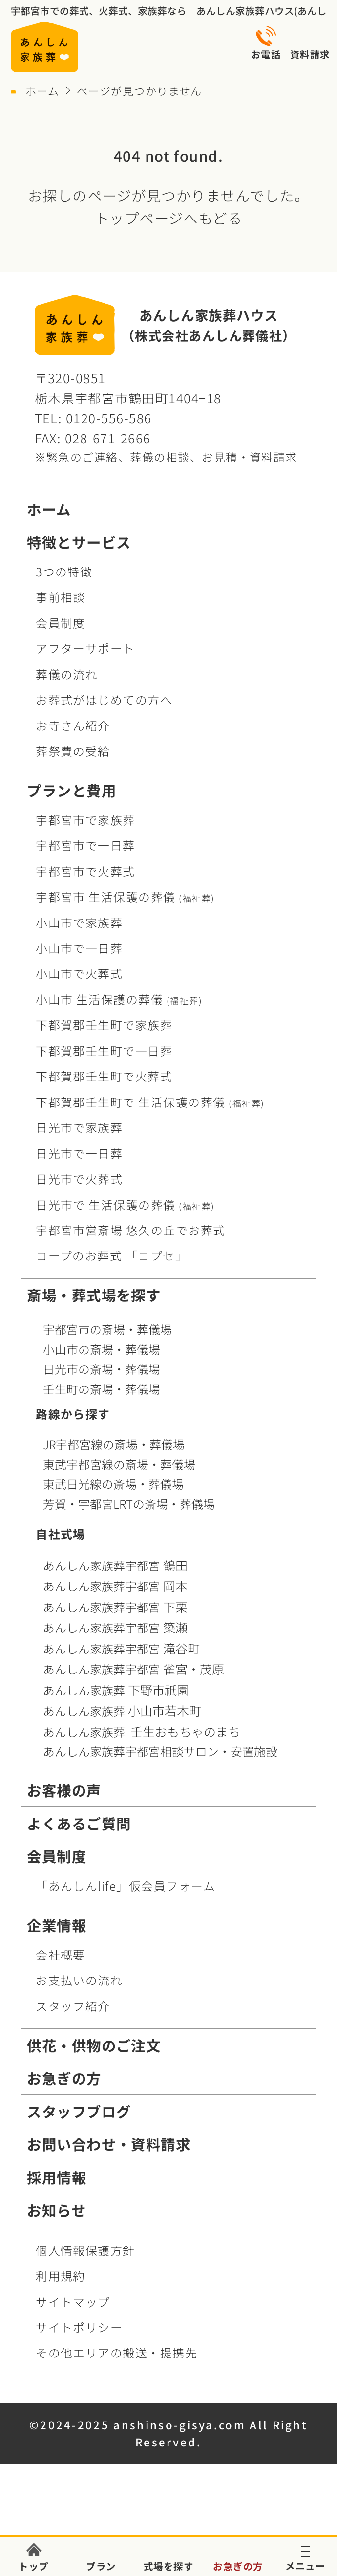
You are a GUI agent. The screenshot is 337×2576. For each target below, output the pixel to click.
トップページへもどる (169, 217)
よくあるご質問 (79, 1823)
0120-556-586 (109, 418)
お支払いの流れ (79, 1979)
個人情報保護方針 (85, 2250)
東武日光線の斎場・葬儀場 (113, 1484)
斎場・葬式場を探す (94, 1294)
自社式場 (60, 1533)
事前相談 (60, 596)
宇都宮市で (85, 819)
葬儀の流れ (67, 674)
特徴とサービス (79, 541)
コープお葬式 (112, 1255)
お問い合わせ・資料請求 (108, 2144)
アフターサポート (85, 648)
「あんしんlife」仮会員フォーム (125, 1885)
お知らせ (56, 2210)
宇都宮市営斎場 (131, 1229)
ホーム (42, 90)
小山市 (119, 999)
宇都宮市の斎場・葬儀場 (107, 1329)
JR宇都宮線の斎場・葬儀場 (114, 1444)
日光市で (79, 1127)
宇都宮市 (125, 896)
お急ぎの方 (64, 2078)
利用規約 (60, 2275)
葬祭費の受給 (73, 750)
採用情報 (56, 2177)
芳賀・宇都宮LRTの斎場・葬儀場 (129, 1504)
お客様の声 (64, 1790)
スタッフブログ (79, 2111)
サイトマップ (73, 2301)
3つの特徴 (64, 571)
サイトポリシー (79, 2326)
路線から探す (73, 1413)
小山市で (79, 922)
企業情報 (56, 1924)
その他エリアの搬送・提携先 (116, 2352)
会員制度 (60, 622)
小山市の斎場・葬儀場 (101, 1349)
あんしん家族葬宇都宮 (117, 1565)
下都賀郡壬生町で (104, 1024)
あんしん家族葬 (117, 1689)
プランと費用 (71, 790)
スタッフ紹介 (73, 2005)
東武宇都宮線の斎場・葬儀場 (119, 1464)
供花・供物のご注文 (94, 2045)
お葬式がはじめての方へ (104, 699)
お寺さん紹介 (73, 725)
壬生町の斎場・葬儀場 (101, 1388)
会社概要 (60, 1954)
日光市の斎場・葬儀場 (101, 1368)
